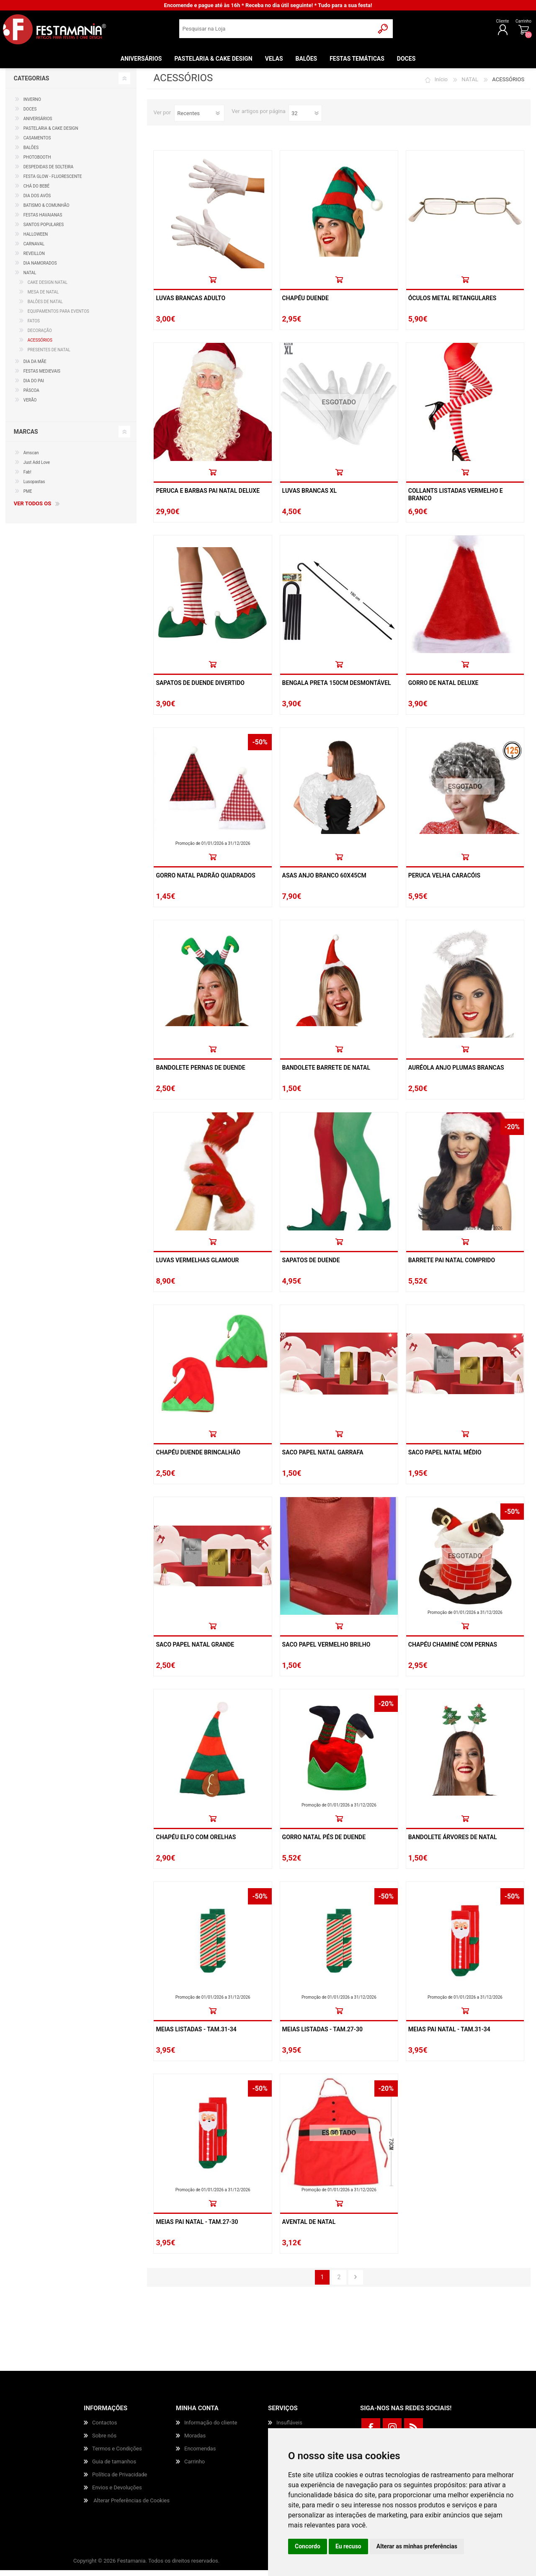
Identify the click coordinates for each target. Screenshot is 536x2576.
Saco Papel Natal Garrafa (322, 1458)
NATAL (469, 85)
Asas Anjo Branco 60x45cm (324, 881)
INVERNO (32, 105)
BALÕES (31, 153)
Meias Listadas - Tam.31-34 (196, 2035)
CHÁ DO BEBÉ (36, 192)
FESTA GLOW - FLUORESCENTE (52, 182)
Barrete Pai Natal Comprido (451, 1266)
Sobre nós (104, 2441)
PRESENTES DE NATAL (49, 355)
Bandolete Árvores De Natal (452, 1843)
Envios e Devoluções (117, 2493)
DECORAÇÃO (40, 336)
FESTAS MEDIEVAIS (41, 377)
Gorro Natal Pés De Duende (324, 1843)
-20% (512, 1133)
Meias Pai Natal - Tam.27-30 (197, 2227)
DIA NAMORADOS (40, 269)
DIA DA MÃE (34, 367)
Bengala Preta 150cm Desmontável (336, 688)
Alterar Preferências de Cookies (131, 2506)
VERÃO (30, 406)
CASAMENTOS (37, 144)
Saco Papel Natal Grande (195, 1650)
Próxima (355, 2283)
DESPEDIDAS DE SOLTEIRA (48, 172)
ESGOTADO (339, 408)
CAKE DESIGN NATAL (47, 288)
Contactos (104, 2428)
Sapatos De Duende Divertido (200, 688)
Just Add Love (36, 468)
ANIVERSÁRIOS (37, 124)
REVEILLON (34, 259)
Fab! (27, 478)
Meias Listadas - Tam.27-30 (322, 2035)
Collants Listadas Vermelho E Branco (455, 500)
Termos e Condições (117, 2454)
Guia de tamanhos (114, 2467)
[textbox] (276, 31)
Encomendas (200, 2454)
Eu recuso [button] (348, 2546)
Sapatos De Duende (311, 1266)
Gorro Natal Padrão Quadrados (205, 881)
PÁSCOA (31, 396)
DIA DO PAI (33, 386)
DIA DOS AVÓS (37, 201)
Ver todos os (32, 509)
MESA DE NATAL (43, 298)
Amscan (31, 458)
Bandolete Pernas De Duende (200, 1073)
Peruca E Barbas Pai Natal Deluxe (208, 496)
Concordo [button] (307, 2546)
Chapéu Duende (305, 304)
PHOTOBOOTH (37, 163)
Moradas (195, 2441)
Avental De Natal (309, 2227)
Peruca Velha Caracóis (444, 881)
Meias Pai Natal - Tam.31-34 (449, 2035)
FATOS (34, 326)
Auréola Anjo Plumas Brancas (456, 1073)
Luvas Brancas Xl (309, 496)
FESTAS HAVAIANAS (42, 221)
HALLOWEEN (35, 240)
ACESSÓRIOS (40, 346)
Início (441, 85)
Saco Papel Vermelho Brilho (326, 1650)
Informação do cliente (210, 2428)
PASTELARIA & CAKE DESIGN (50, 134)
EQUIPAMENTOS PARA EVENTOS (58, 317)
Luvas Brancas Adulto (190, 304)
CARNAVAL (33, 249)
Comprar (212, 285)
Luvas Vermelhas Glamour (197, 1266)
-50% (260, 748)
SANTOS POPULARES (43, 230)
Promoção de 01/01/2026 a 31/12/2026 (212, 849)
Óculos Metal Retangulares (452, 304)
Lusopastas (34, 487)
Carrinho (519, 24)
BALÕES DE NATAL (45, 307)
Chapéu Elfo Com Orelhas (196, 1843)
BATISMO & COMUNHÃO (46, 211)
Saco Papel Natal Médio (445, 1458)
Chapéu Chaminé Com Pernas (452, 1650)
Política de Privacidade (119, 2480)
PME (27, 497)
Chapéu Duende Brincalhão (198, 1458)
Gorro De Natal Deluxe (443, 688)
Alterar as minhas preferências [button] (416, 2546)
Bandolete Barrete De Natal (326, 1073)
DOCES (30, 115)
